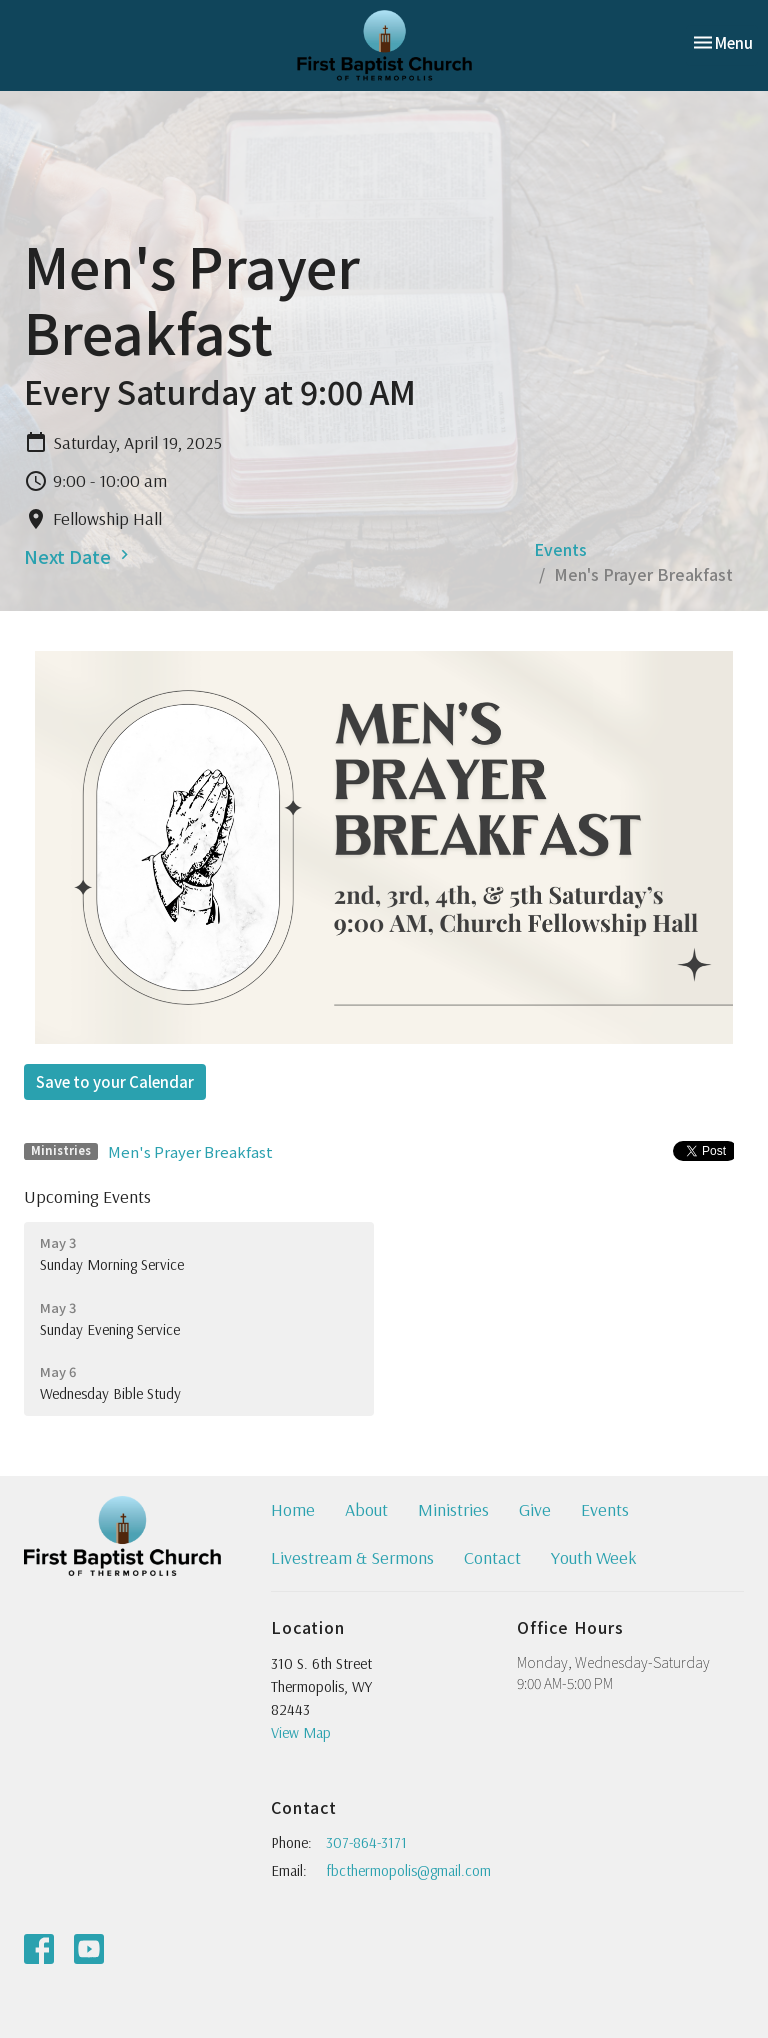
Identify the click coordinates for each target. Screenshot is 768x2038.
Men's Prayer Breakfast (190, 1151)
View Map (301, 1732)
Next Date (79, 556)
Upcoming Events (87, 1196)
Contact (492, 1557)
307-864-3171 (366, 1842)
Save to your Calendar (115, 1081)
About (366, 1509)
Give (535, 1509)
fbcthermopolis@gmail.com (408, 1870)
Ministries (453, 1509)
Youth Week (594, 1557)
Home (293, 1509)
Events (560, 549)
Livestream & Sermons (352, 1557)
